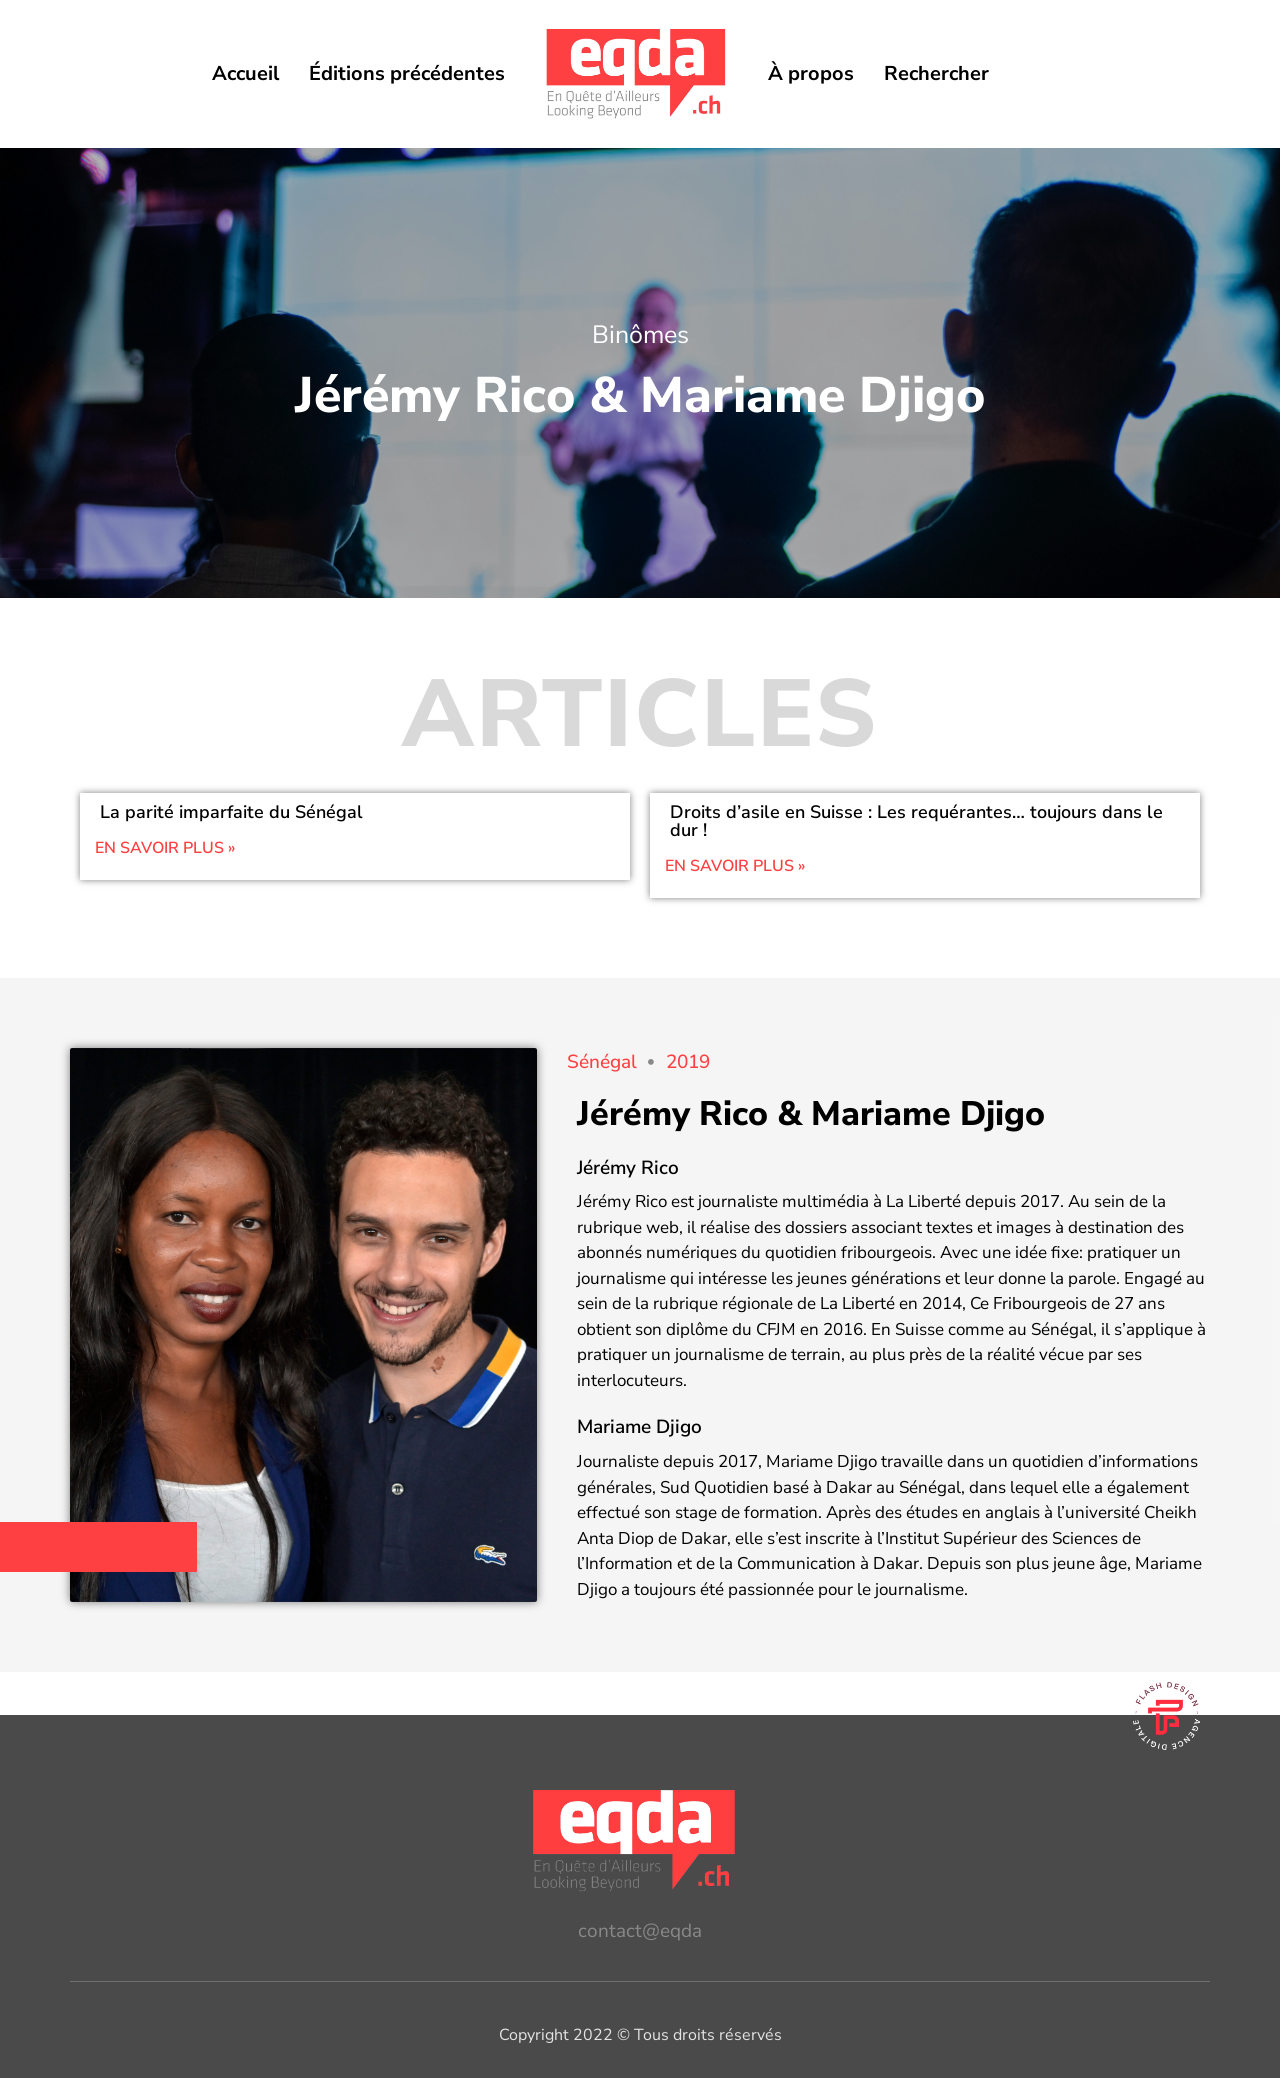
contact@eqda (640, 1931)
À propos (811, 73)
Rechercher (936, 73)
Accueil (245, 73)
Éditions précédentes (407, 73)
